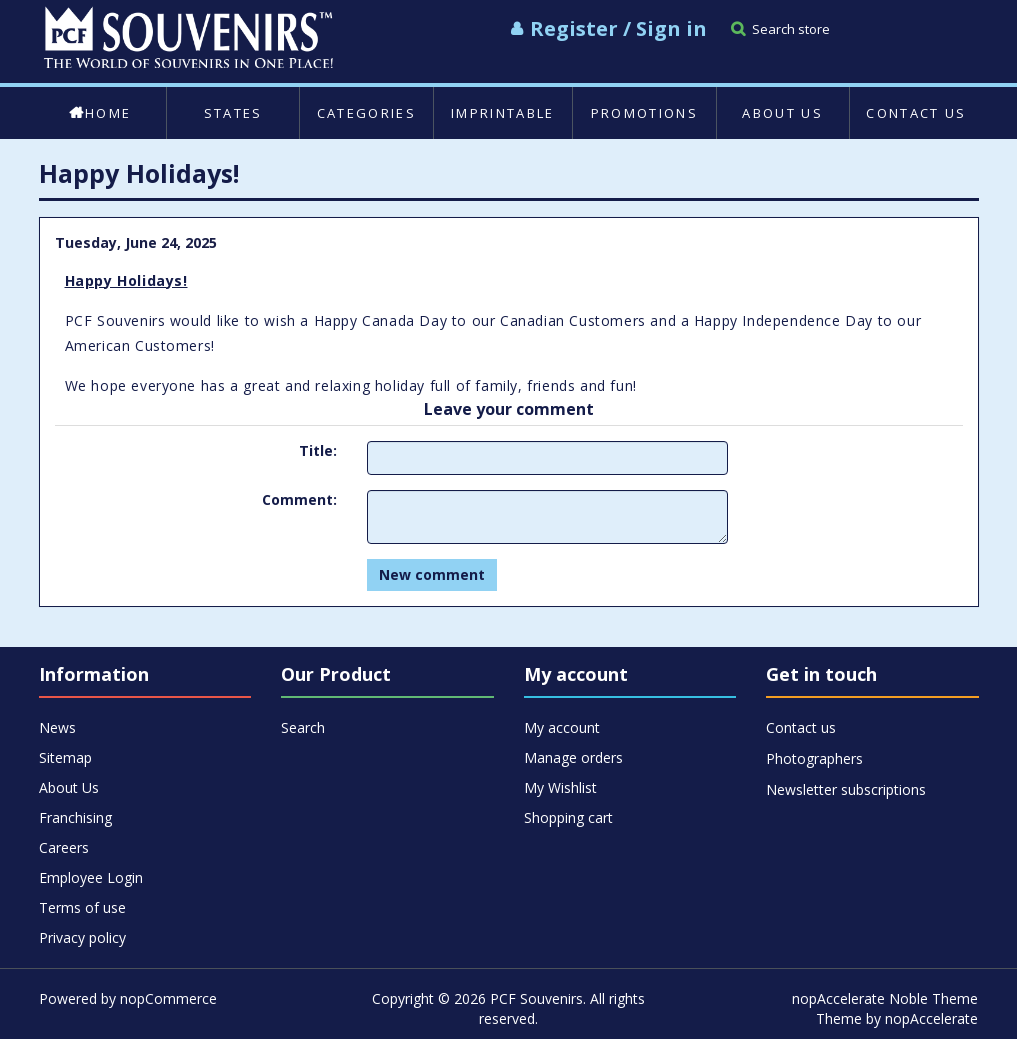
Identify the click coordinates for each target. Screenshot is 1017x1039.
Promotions (644, 113)
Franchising (75, 817)
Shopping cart (568, 817)
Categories (366, 113)
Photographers (814, 758)
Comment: (299, 499)
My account (562, 727)
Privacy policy (82, 937)
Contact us (916, 113)
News (57, 727)
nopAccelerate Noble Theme (885, 998)
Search (303, 727)
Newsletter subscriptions (846, 789)
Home (99, 113)
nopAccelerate (931, 1018)
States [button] (233, 113)
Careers (64, 847)
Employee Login (91, 877)
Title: (318, 450)
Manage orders (573, 757)
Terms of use (82, 907)
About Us (782, 113)
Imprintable (503, 113)
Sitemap (65, 757)
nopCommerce (168, 998)
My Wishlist (560, 787)
